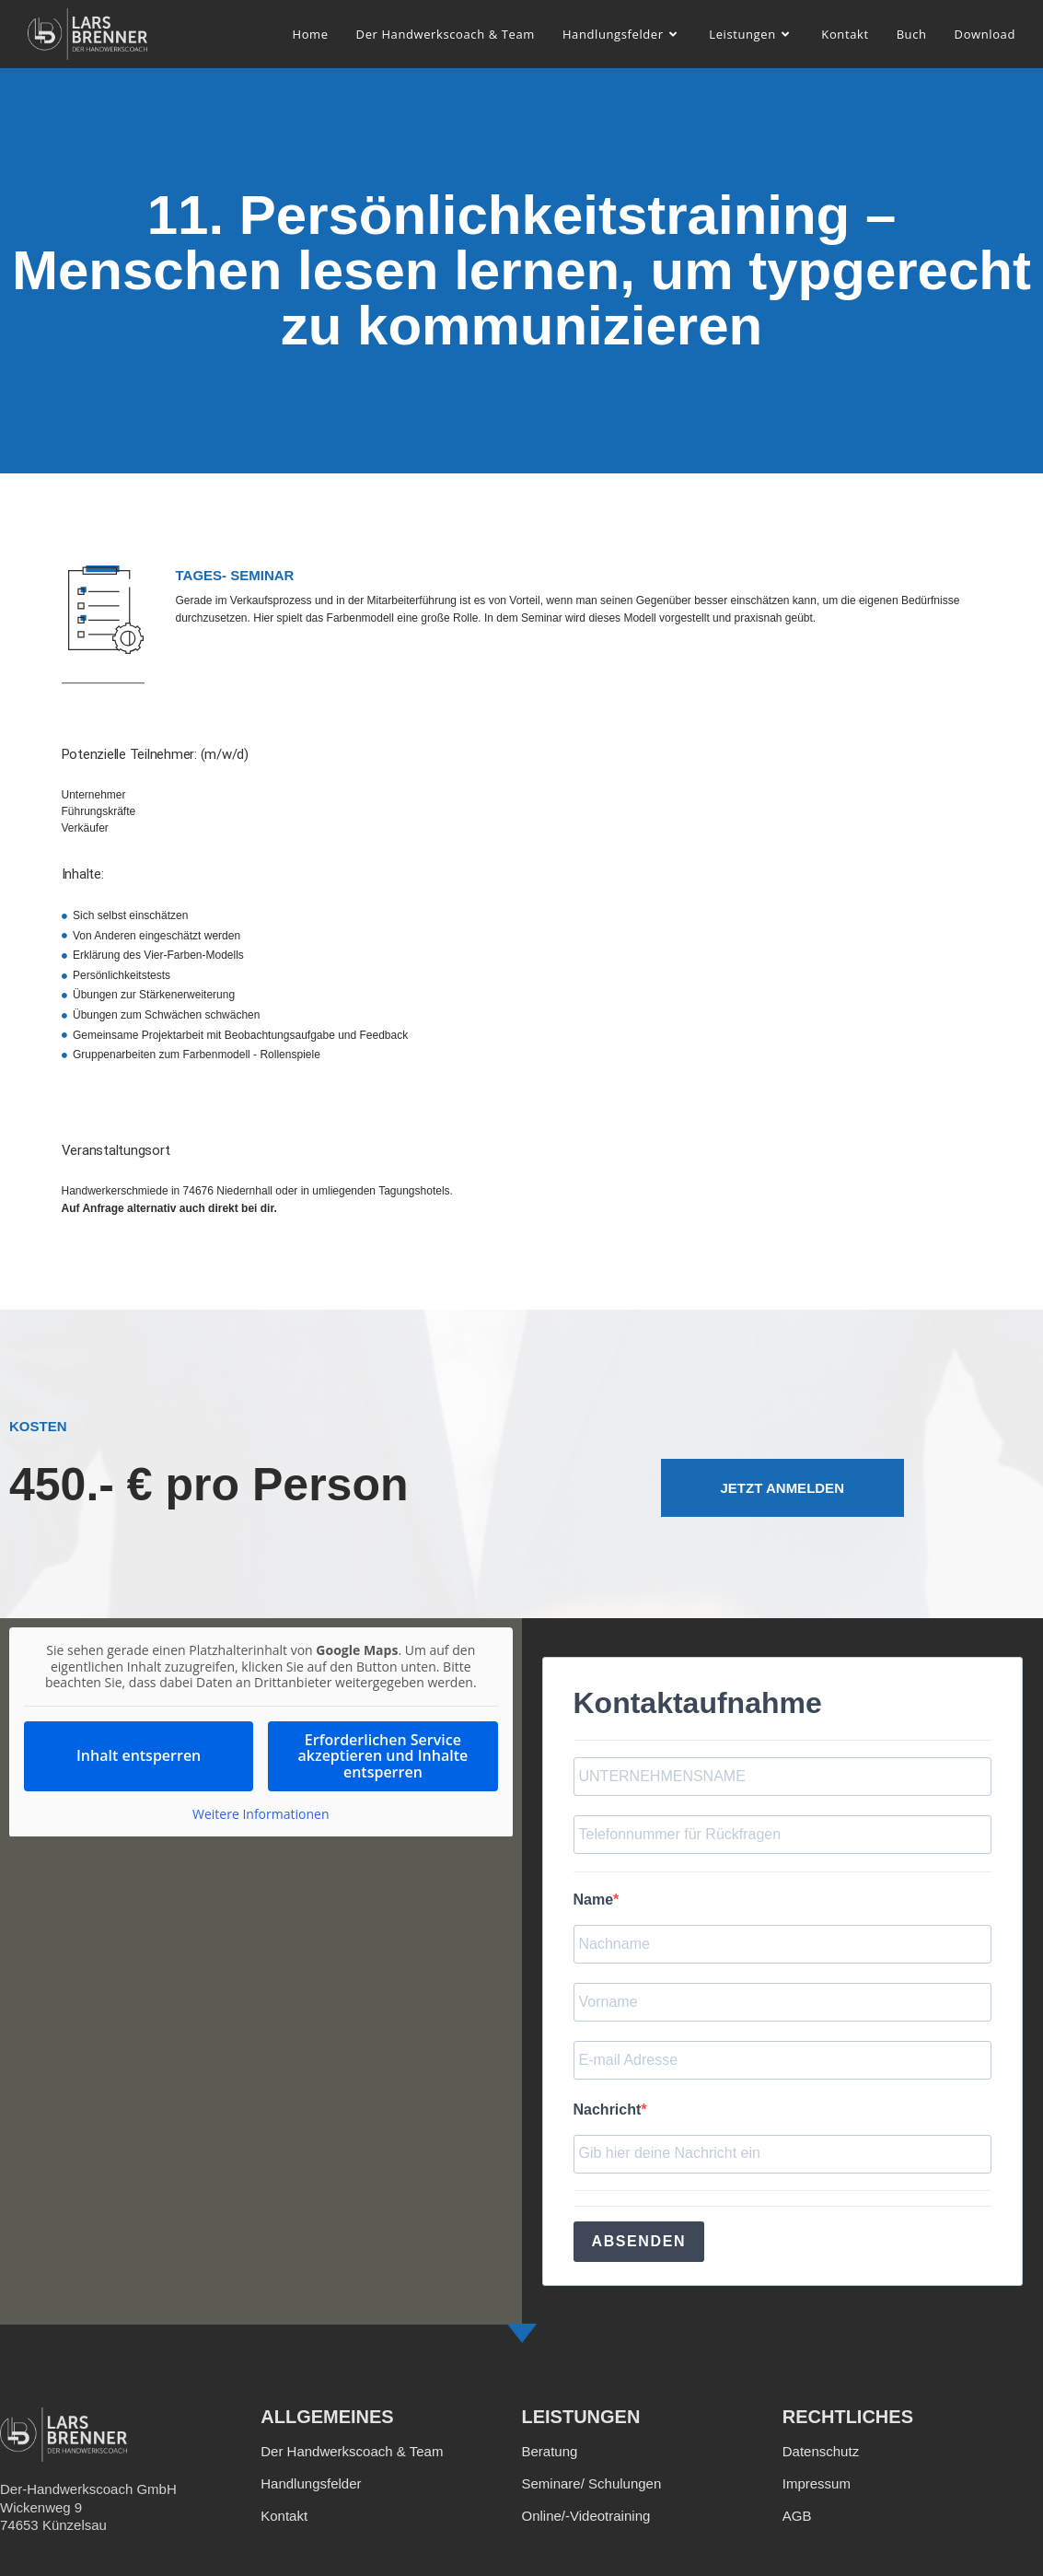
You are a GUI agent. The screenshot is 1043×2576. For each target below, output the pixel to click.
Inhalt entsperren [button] (138, 1755)
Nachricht (608, 2109)
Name (594, 1899)
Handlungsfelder (311, 2483)
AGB (797, 2516)
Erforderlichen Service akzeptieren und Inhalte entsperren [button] (383, 1755)
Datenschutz (820, 2451)
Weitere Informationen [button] (260, 1814)
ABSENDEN (639, 2241)
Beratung (550, 2451)
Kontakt (284, 2516)
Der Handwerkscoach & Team (352, 2451)
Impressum (816, 2483)
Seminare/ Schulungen (592, 2483)
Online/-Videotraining (586, 2516)
